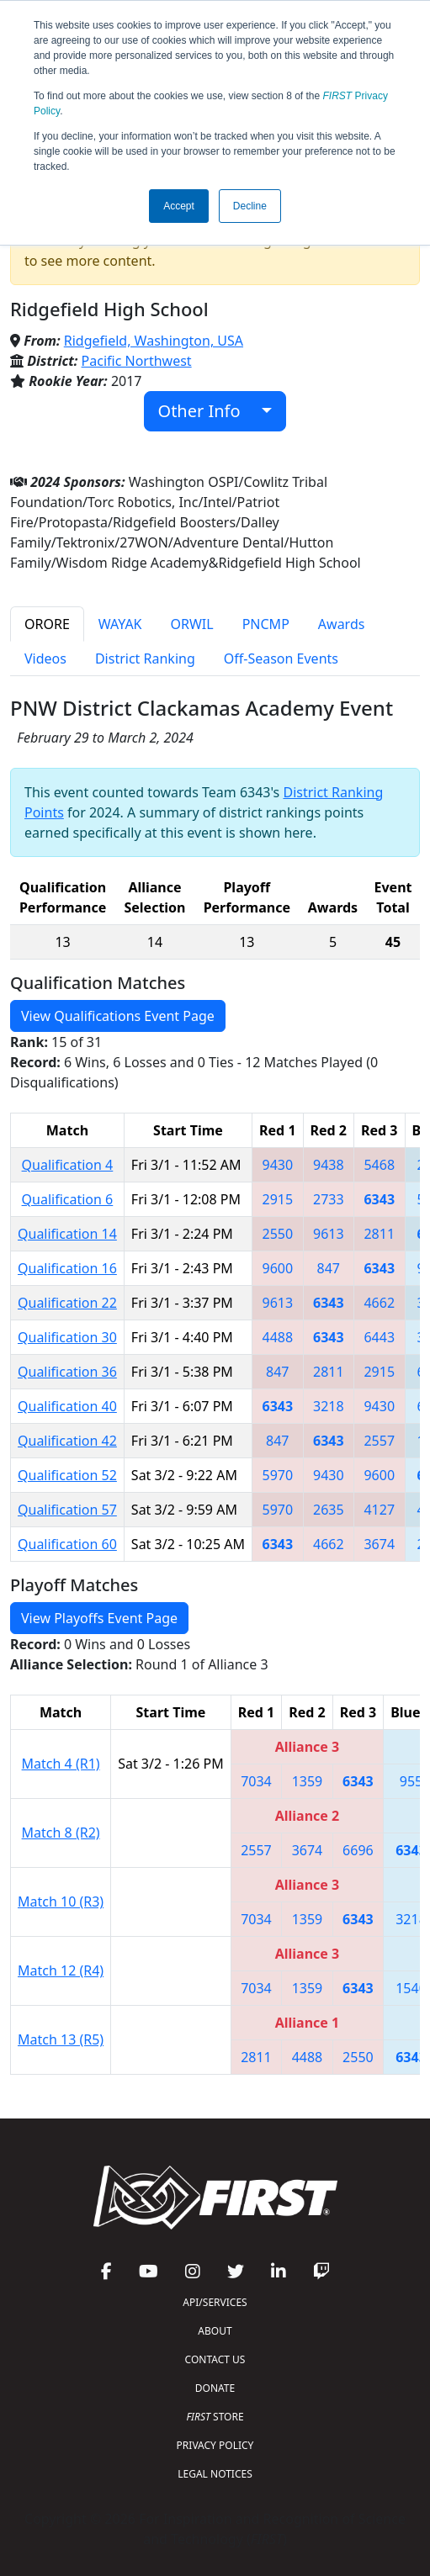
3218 (328, 1406)
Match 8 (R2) (61, 1832)
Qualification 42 (67, 1440)
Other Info (208, 410)
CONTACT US (215, 2359)
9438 (328, 1165)
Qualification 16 (67, 1268)
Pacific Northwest (137, 361)
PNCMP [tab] (265, 624)
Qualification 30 (67, 1337)
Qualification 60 (67, 1544)
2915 (278, 1199)
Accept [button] (178, 206)
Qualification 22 (67, 1302)
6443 (379, 1337)
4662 (379, 1302)
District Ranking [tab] (145, 658)
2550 (278, 1234)
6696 (358, 1850)
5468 (379, 1165)
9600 (278, 1268)
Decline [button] (250, 206)
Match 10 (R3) (61, 1901)
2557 (379, 1440)
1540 (411, 1988)
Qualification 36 (67, 1371)
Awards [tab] (341, 624)
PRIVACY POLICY (215, 2445)
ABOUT (214, 2331)
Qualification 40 (67, 1406)
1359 (307, 1781)
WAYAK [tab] (120, 624)
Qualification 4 (68, 1165)
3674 (379, 1544)
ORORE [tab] (47, 624)
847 (328, 1268)
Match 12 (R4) (61, 1970)
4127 (379, 1509)
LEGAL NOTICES (215, 2474)
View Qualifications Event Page (118, 1016)
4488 (278, 1337)
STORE (214, 2416)
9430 (278, 1165)
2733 (328, 1199)
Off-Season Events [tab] (281, 658)
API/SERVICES (215, 2302)
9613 (328, 1234)
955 (411, 1781)
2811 (379, 1234)
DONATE (215, 2388)
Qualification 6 (68, 1199)
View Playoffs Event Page (99, 1618)
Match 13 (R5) (61, 2039)
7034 (256, 1781)
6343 (379, 1199)
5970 (278, 1475)
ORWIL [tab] (192, 624)
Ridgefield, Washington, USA (153, 340)
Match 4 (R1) (61, 1763)
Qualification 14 (67, 1234)
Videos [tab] (45, 658)
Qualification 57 (67, 1509)
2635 (328, 1509)
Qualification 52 (67, 1475)
